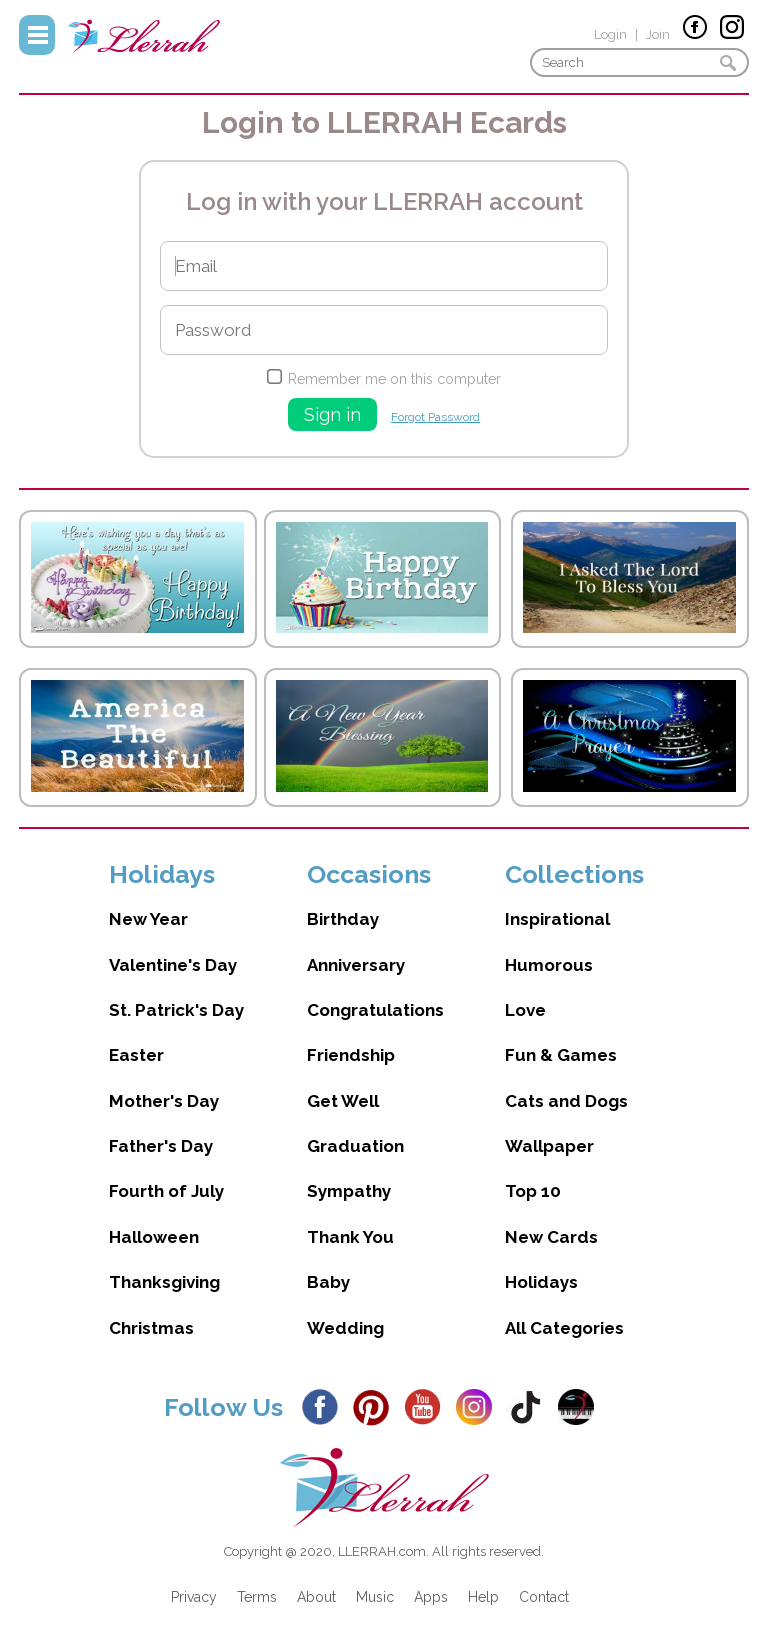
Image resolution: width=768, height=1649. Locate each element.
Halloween (154, 1237)
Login (610, 34)
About (316, 1597)
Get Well (343, 1101)
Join (658, 34)
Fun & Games (561, 1055)
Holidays (541, 1282)
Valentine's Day (173, 965)
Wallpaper (549, 1146)
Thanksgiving (164, 1282)
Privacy (194, 1597)
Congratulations (375, 1010)
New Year (148, 919)
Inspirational (557, 919)
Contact (544, 1597)
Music (375, 1597)
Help (483, 1597)
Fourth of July (166, 1191)
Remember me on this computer (394, 379)
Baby (328, 1282)
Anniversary (356, 965)
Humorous (549, 965)
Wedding (345, 1328)
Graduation (355, 1146)
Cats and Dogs (566, 1101)
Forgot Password (435, 417)
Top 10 (533, 1191)
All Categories (564, 1328)
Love (525, 1010)
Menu (37, 35)
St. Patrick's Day (176, 1010)
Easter (136, 1055)
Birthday (343, 919)
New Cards (551, 1237)
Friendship (351, 1055)
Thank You (350, 1237)
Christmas (151, 1328)
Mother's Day (164, 1101)
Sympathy (349, 1191)
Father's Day (161, 1146)
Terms (257, 1597)
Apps (431, 1597)
